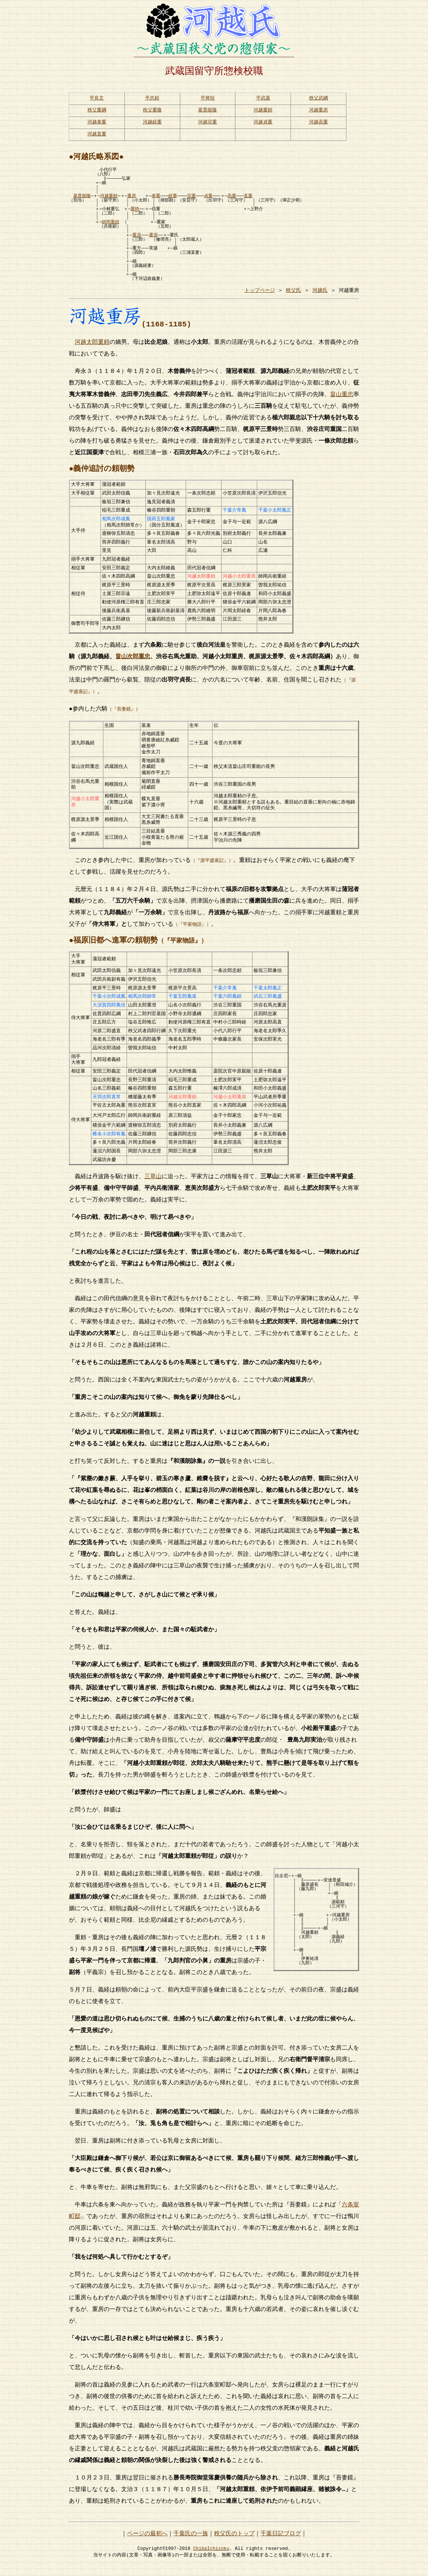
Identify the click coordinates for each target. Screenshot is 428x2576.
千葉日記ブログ (280, 2541)
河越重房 (318, 111)
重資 (153, 238)
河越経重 (152, 124)
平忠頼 (152, 98)
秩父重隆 (152, 111)
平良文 (97, 98)
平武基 (263, 98)
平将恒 (208, 98)
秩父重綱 (96, 111)
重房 (131, 199)
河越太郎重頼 (92, 345)
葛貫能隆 (207, 111)
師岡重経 (110, 225)
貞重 (208, 199)
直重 (248, 199)
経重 (172, 199)
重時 (135, 212)
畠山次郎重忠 (132, 659)
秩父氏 (293, 293)
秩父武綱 (318, 98)
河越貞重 (263, 124)
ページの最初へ (147, 2541)
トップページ (259, 293)
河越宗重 (207, 124)
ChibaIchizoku (211, 2555)
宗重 (191, 199)
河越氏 (320, 293)
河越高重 (318, 124)
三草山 (153, 1184)
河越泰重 (96, 124)
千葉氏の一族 (190, 2541)
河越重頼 (263, 111)
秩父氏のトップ (234, 2541)
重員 (136, 238)
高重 (231, 199)
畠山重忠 (341, 397)
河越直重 (96, 136)
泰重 (156, 199)
